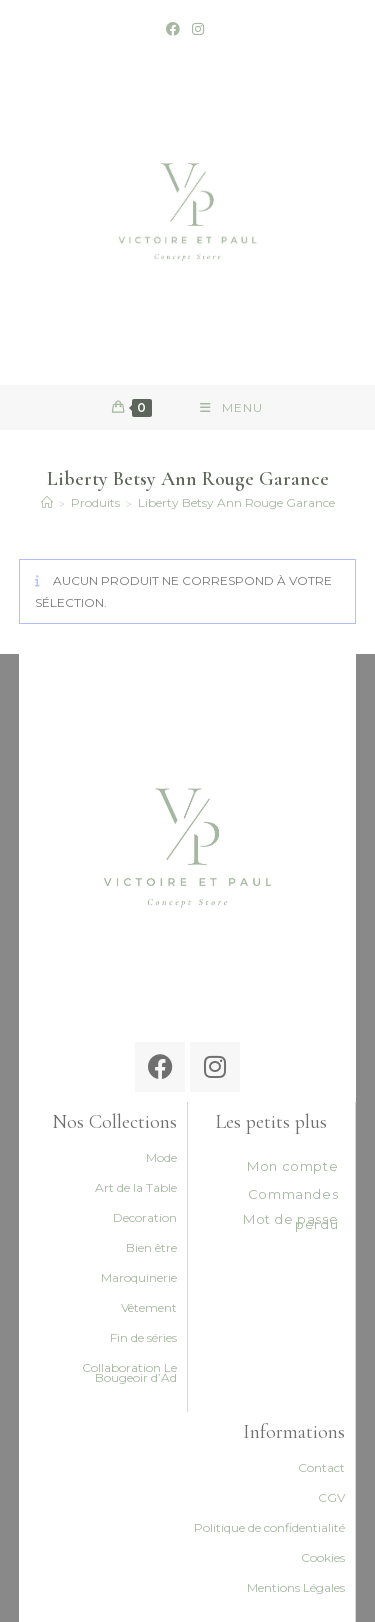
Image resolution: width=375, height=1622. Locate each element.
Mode (161, 1157)
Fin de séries (143, 1337)
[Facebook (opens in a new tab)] (176, 29)
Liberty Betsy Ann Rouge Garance (236, 502)
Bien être (151, 1247)
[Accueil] (47, 502)
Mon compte (292, 1166)
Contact (321, 1467)
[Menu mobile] (231, 407)
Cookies (323, 1557)
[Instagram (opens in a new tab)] (198, 29)
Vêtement (149, 1307)
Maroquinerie (139, 1277)
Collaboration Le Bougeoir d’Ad (129, 1372)
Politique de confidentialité (269, 1527)
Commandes (293, 1194)
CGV (331, 1497)
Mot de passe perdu (290, 1221)
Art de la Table (136, 1187)
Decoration (145, 1217)
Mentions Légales (296, 1587)
